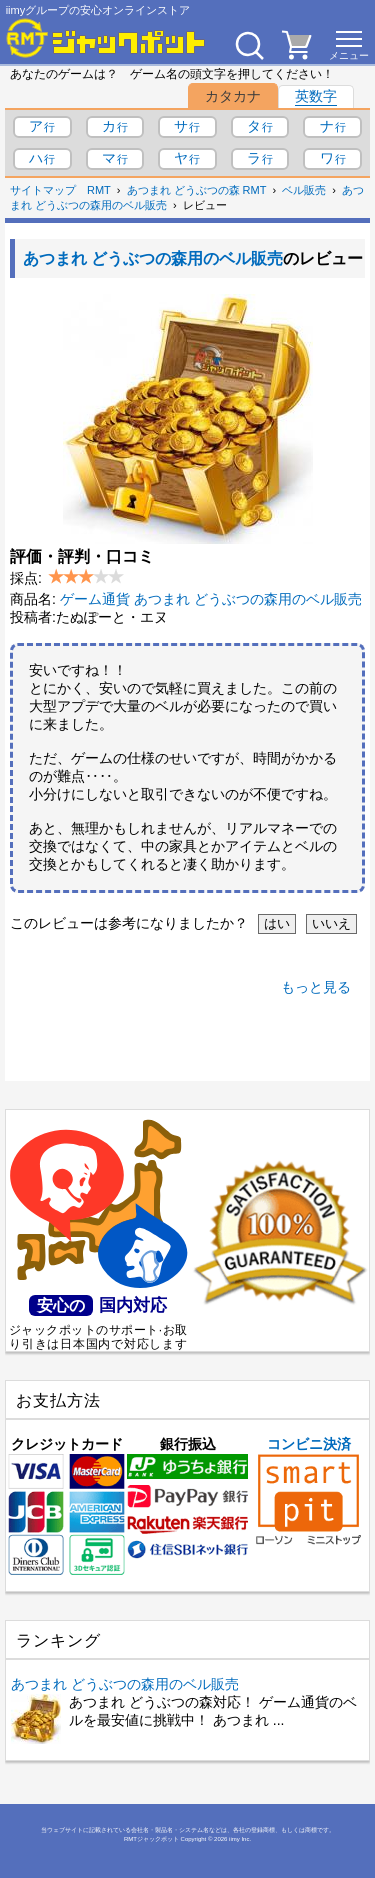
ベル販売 (304, 190)
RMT (99, 190)
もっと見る (316, 987)
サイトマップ (43, 190)
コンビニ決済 (308, 1490)
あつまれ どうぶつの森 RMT (197, 190)
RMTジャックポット (151, 1839)
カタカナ (233, 96)
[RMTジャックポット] (106, 38)
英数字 (316, 96)
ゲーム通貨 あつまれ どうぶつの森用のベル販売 (211, 599)
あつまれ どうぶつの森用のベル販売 (153, 258)
